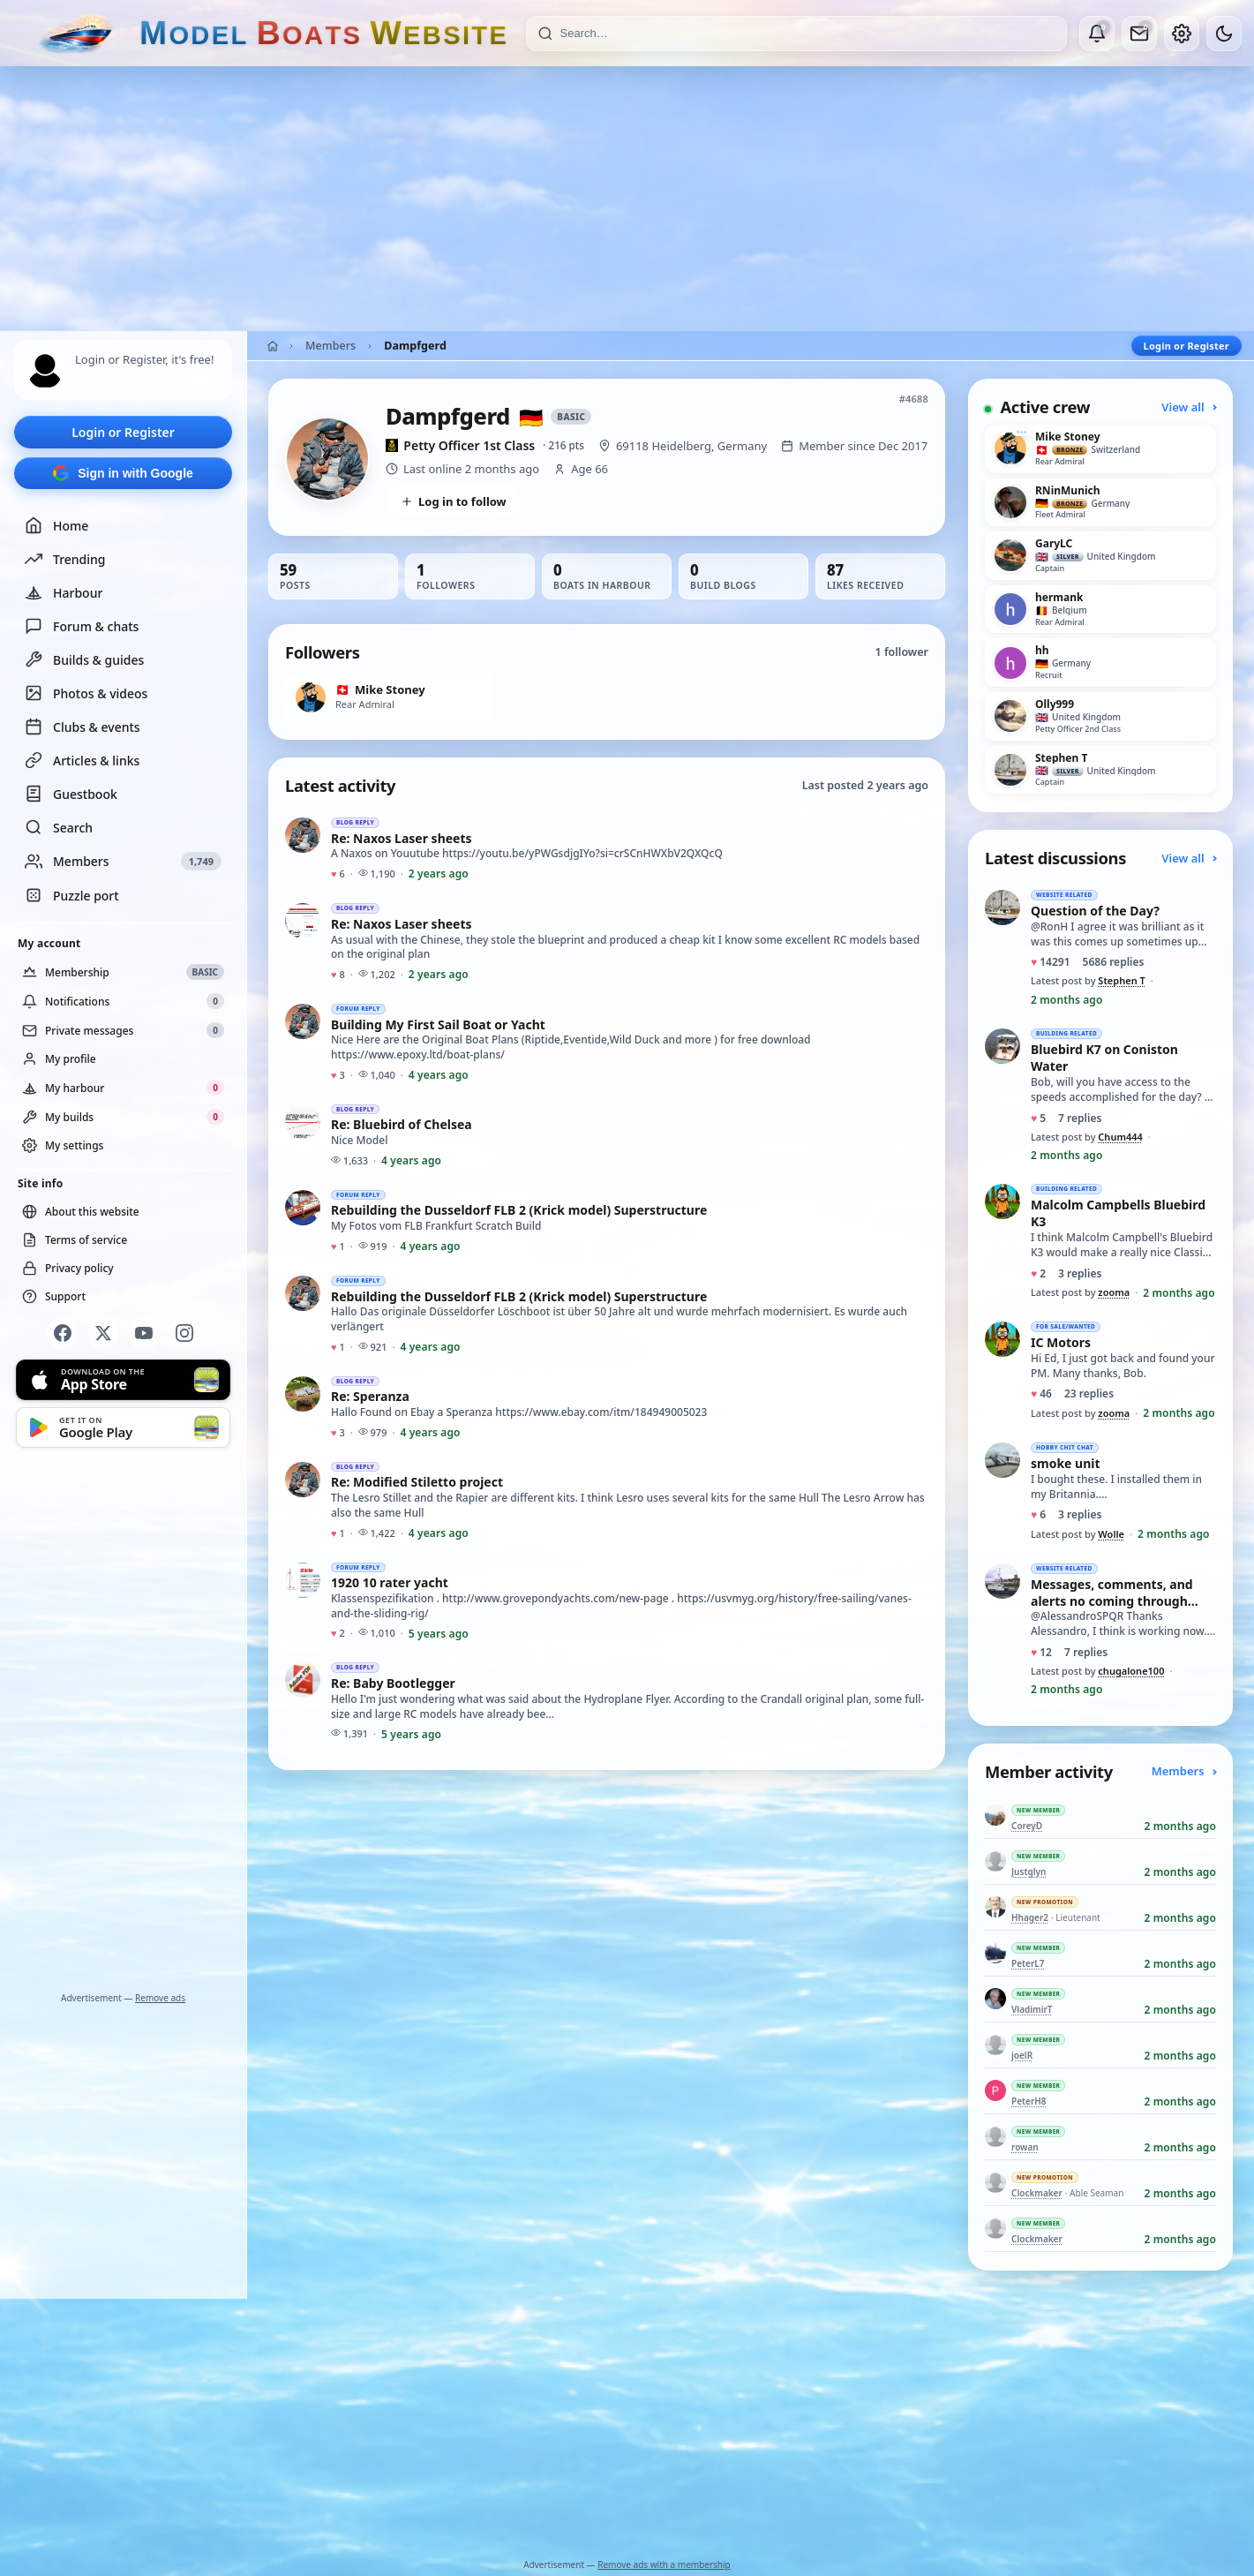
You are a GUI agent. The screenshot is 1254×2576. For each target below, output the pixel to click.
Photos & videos (86, 693)
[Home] (272, 346)
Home (56, 525)
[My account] (1181, 33)
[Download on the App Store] (123, 1380)
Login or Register (123, 432)
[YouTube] (144, 1333)
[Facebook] (63, 1333)
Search (59, 827)
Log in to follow (454, 501)
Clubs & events (82, 726)
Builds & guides (84, 659)
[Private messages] (1139, 33)
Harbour (63, 592)
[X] (103, 1333)
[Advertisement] (627, 198)
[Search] (808, 33)
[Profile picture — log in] (45, 370)
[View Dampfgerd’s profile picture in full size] (327, 459)
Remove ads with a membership (664, 2564)
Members (330, 345)
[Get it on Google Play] (123, 1427)
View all (1188, 407)
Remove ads (160, 1998)
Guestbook (71, 793)
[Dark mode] (1224, 33)
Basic (571, 417)
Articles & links (82, 760)
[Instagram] (184, 1333)
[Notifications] (1097, 33)
